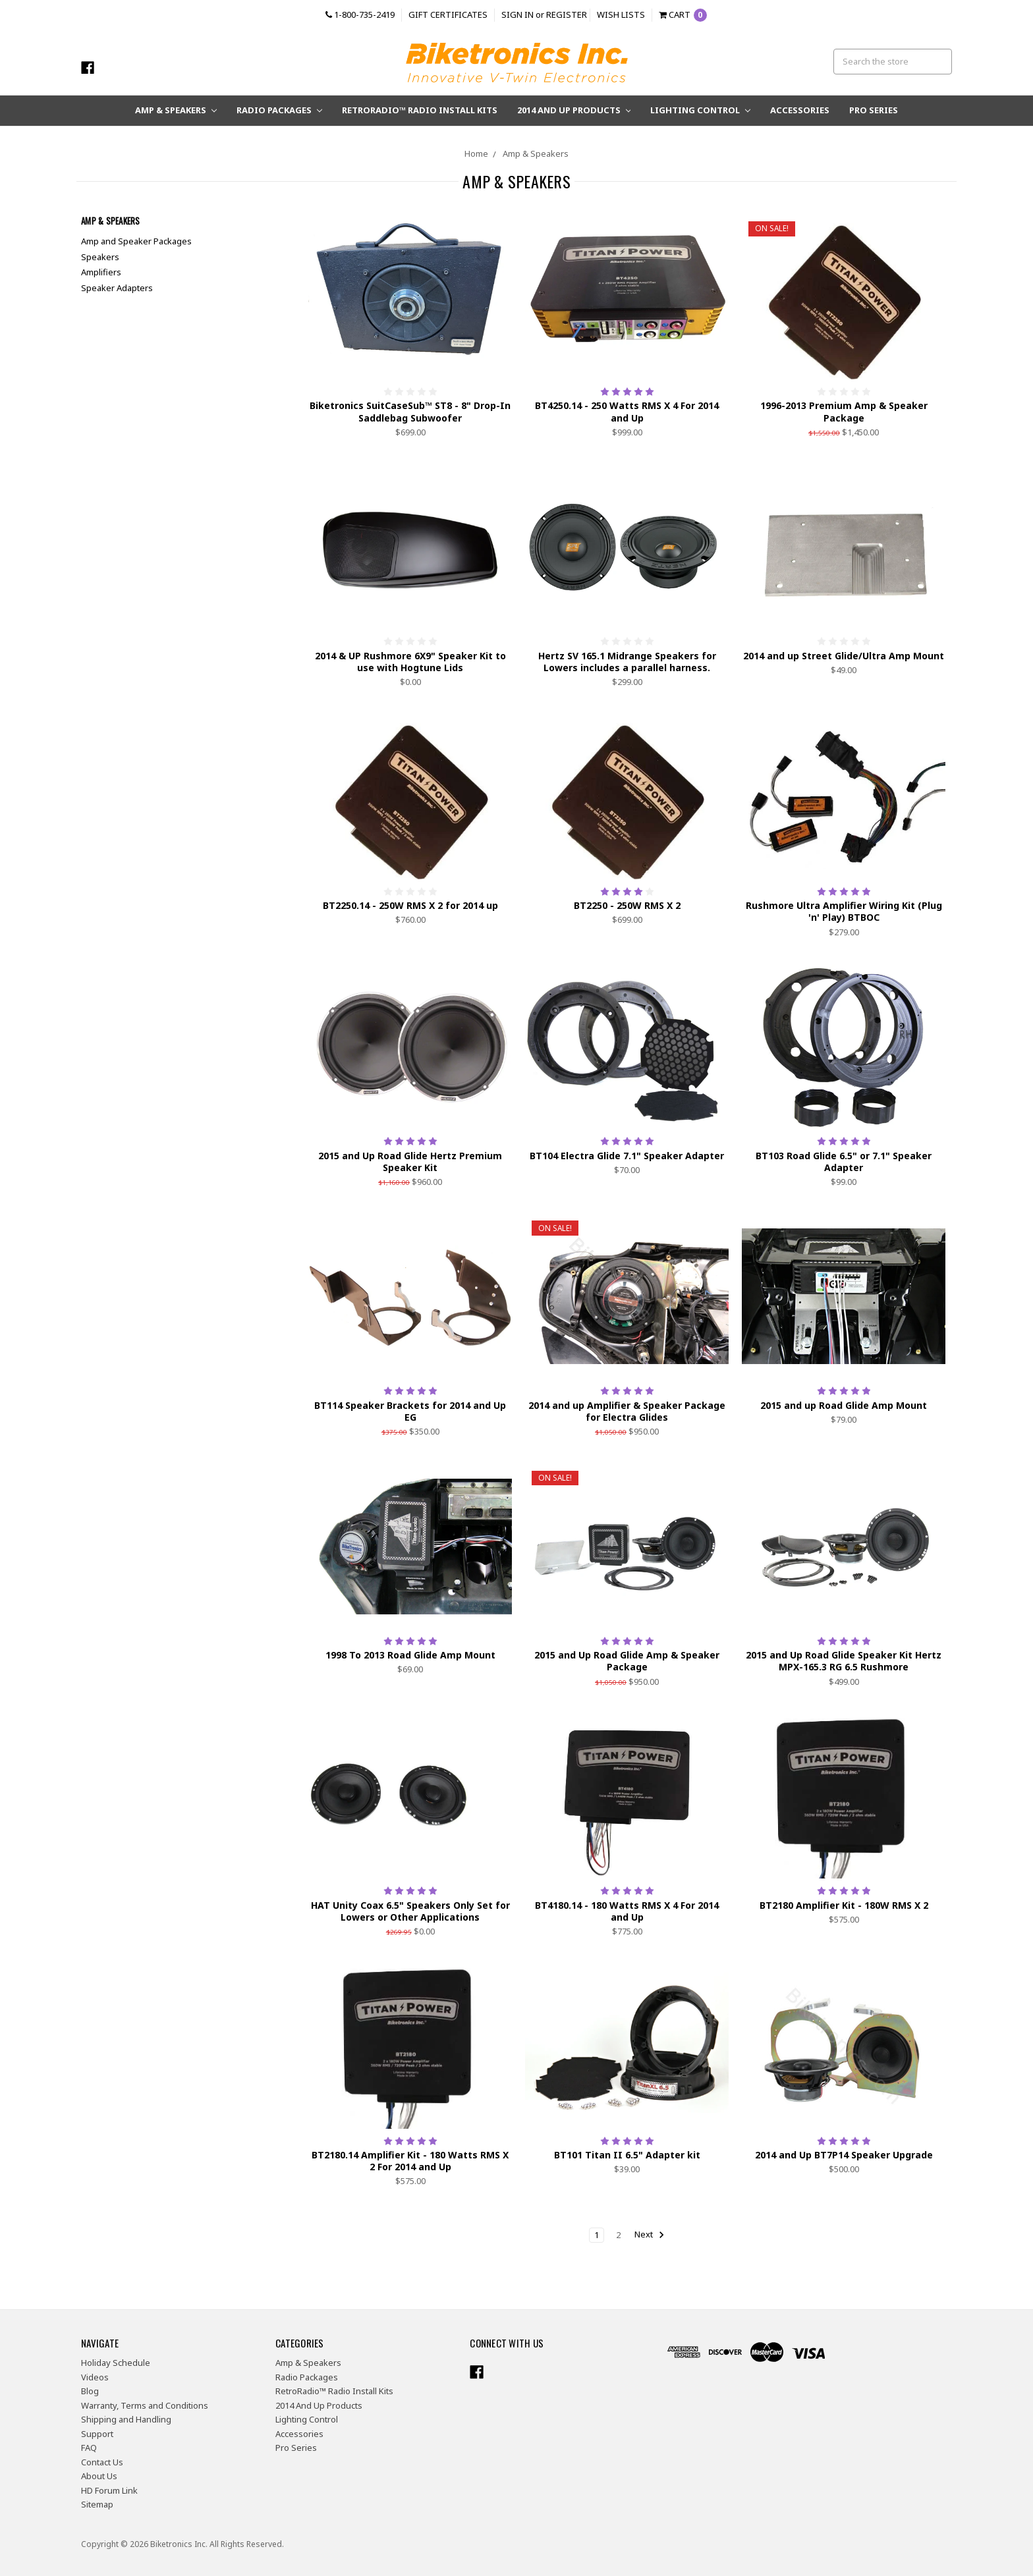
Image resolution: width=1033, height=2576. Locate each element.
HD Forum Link (109, 2490)
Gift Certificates (448, 14)
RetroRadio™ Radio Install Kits (419, 110)
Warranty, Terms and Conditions (144, 2405)
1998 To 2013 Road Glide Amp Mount (410, 1655)
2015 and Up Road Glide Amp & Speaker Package (626, 1661)
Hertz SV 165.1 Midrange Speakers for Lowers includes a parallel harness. (627, 661)
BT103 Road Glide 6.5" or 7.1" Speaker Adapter (844, 1161)
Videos (95, 2377)
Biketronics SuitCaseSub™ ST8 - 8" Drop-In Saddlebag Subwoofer (410, 411)
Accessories (799, 110)
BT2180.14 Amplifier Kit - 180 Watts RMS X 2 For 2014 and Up (410, 2161)
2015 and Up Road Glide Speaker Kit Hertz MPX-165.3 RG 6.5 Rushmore (843, 1661)
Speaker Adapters (117, 288)
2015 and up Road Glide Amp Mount (843, 1405)
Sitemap (97, 2504)
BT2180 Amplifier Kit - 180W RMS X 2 (844, 1905)
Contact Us (102, 2462)
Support (97, 2434)
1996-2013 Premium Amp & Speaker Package (844, 411)
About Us (99, 2476)
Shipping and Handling (126, 2419)
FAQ (89, 2447)
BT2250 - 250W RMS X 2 (627, 905)
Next (649, 2234)
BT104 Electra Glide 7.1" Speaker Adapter (627, 1155)
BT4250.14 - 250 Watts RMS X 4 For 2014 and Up (627, 411)
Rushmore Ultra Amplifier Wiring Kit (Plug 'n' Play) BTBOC (844, 911)
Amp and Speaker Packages (136, 241)
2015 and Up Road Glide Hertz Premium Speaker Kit (410, 1161)
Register (566, 14)
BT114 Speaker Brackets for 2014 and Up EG (410, 1411)
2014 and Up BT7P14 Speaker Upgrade (844, 2155)
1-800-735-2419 (360, 14)
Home (476, 153)
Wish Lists (621, 14)
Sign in (517, 14)
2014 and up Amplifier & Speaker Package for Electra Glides (626, 1411)
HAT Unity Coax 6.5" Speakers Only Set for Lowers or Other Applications (410, 1911)
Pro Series (873, 110)
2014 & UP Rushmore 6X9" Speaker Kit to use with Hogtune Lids (410, 661)
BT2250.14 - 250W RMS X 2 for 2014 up (410, 905)
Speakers (100, 257)
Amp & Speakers (176, 110)
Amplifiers (101, 272)
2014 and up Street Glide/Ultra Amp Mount (843, 655)
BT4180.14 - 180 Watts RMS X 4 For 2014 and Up (627, 1911)
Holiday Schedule (115, 2363)
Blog (90, 2391)
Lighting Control (700, 110)
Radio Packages (279, 110)
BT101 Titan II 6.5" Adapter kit (627, 2155)
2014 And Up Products (574, 110)
